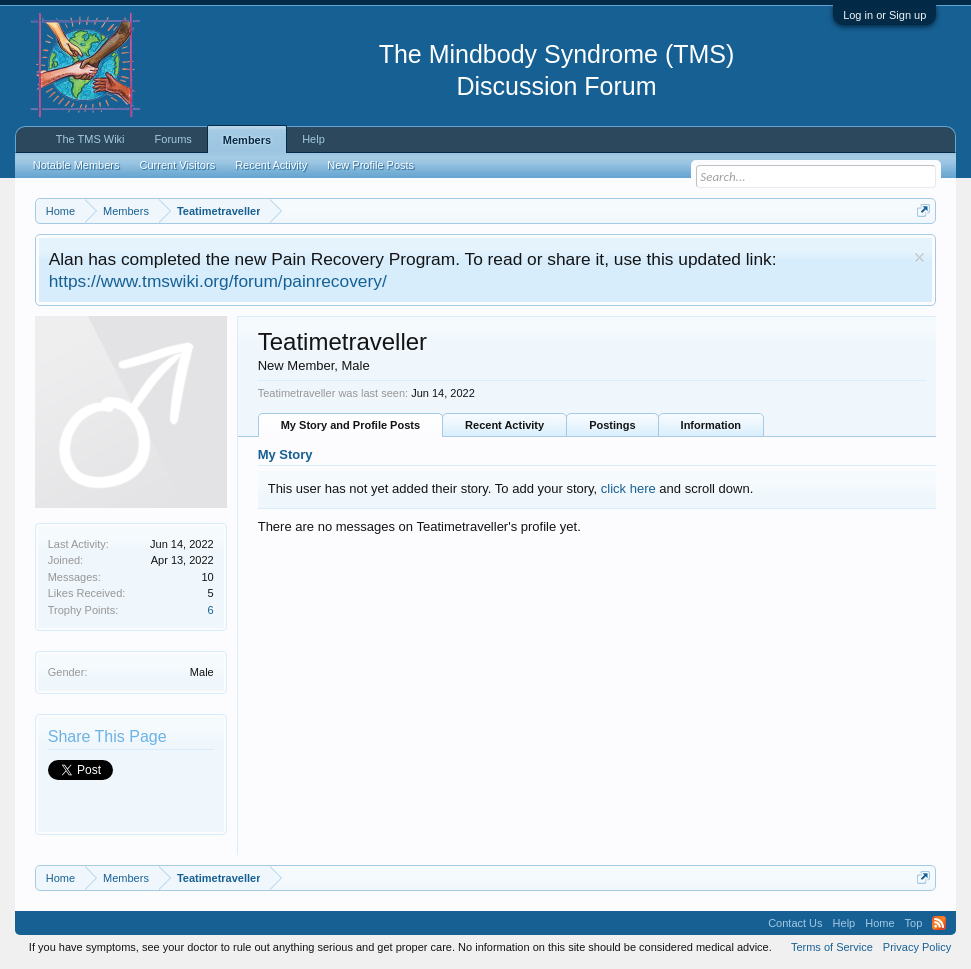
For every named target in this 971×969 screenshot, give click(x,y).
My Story (285, 454)
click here (628, 488)
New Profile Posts (370, 165)
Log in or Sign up (884, 15)
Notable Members (76, 165)
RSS (939, 923)
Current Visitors (178, 165)
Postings (612, 425)
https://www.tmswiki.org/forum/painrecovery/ (218, 281)
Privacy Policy (917, 947)
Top (914, 923)
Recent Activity (504, 425)
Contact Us (795, 923)
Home (879, 923)
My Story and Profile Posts (350, 425)
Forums (173, 139)
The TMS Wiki (90, 139)
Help (313, 139)
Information (711, 425)
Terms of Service (832, 947)
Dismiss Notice (919, 257)
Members (247, 140)
